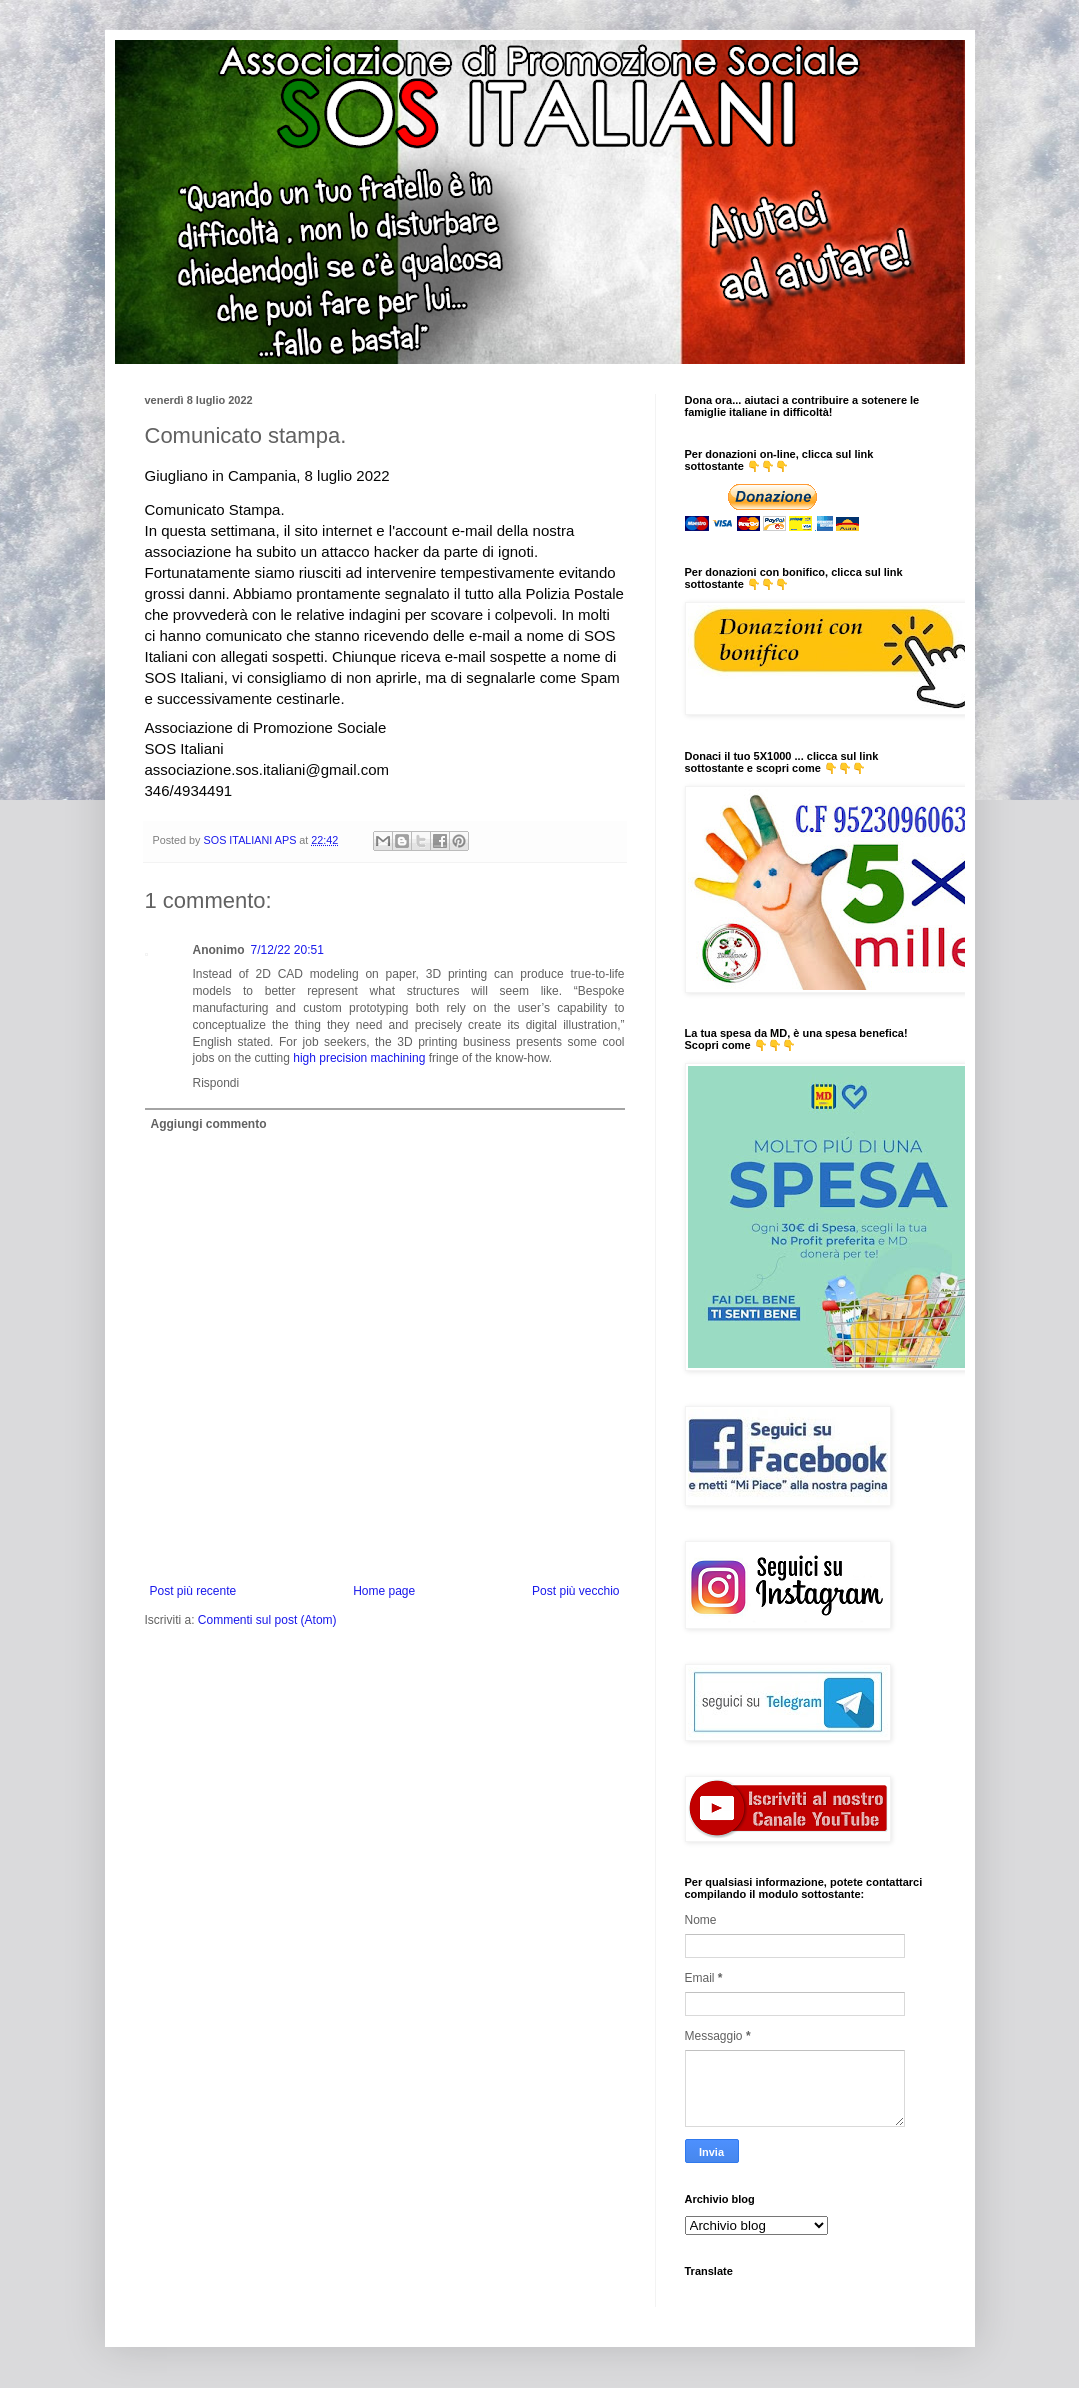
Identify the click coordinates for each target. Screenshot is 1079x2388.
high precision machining (359, 1058)
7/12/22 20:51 (287, 950)
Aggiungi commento (209, 1124)
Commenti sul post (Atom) (267, 1620)
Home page (384, 1591)
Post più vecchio (575, 1591)
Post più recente (193, 1591)
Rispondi (216, 1083)
